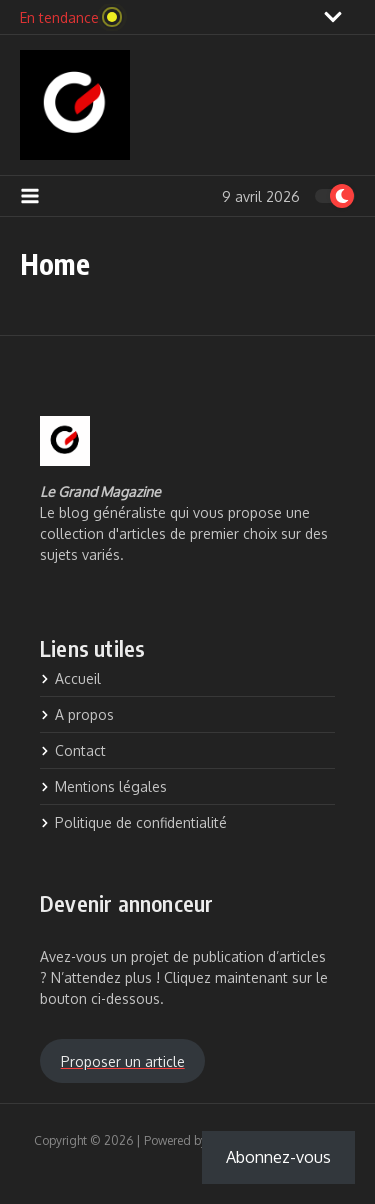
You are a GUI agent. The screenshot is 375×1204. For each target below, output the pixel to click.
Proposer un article (123, 1061)
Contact (73, 750)
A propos (77, 714)
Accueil (70, 678)
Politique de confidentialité (133, 822)
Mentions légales (103, 786)
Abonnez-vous (278, 1157)
